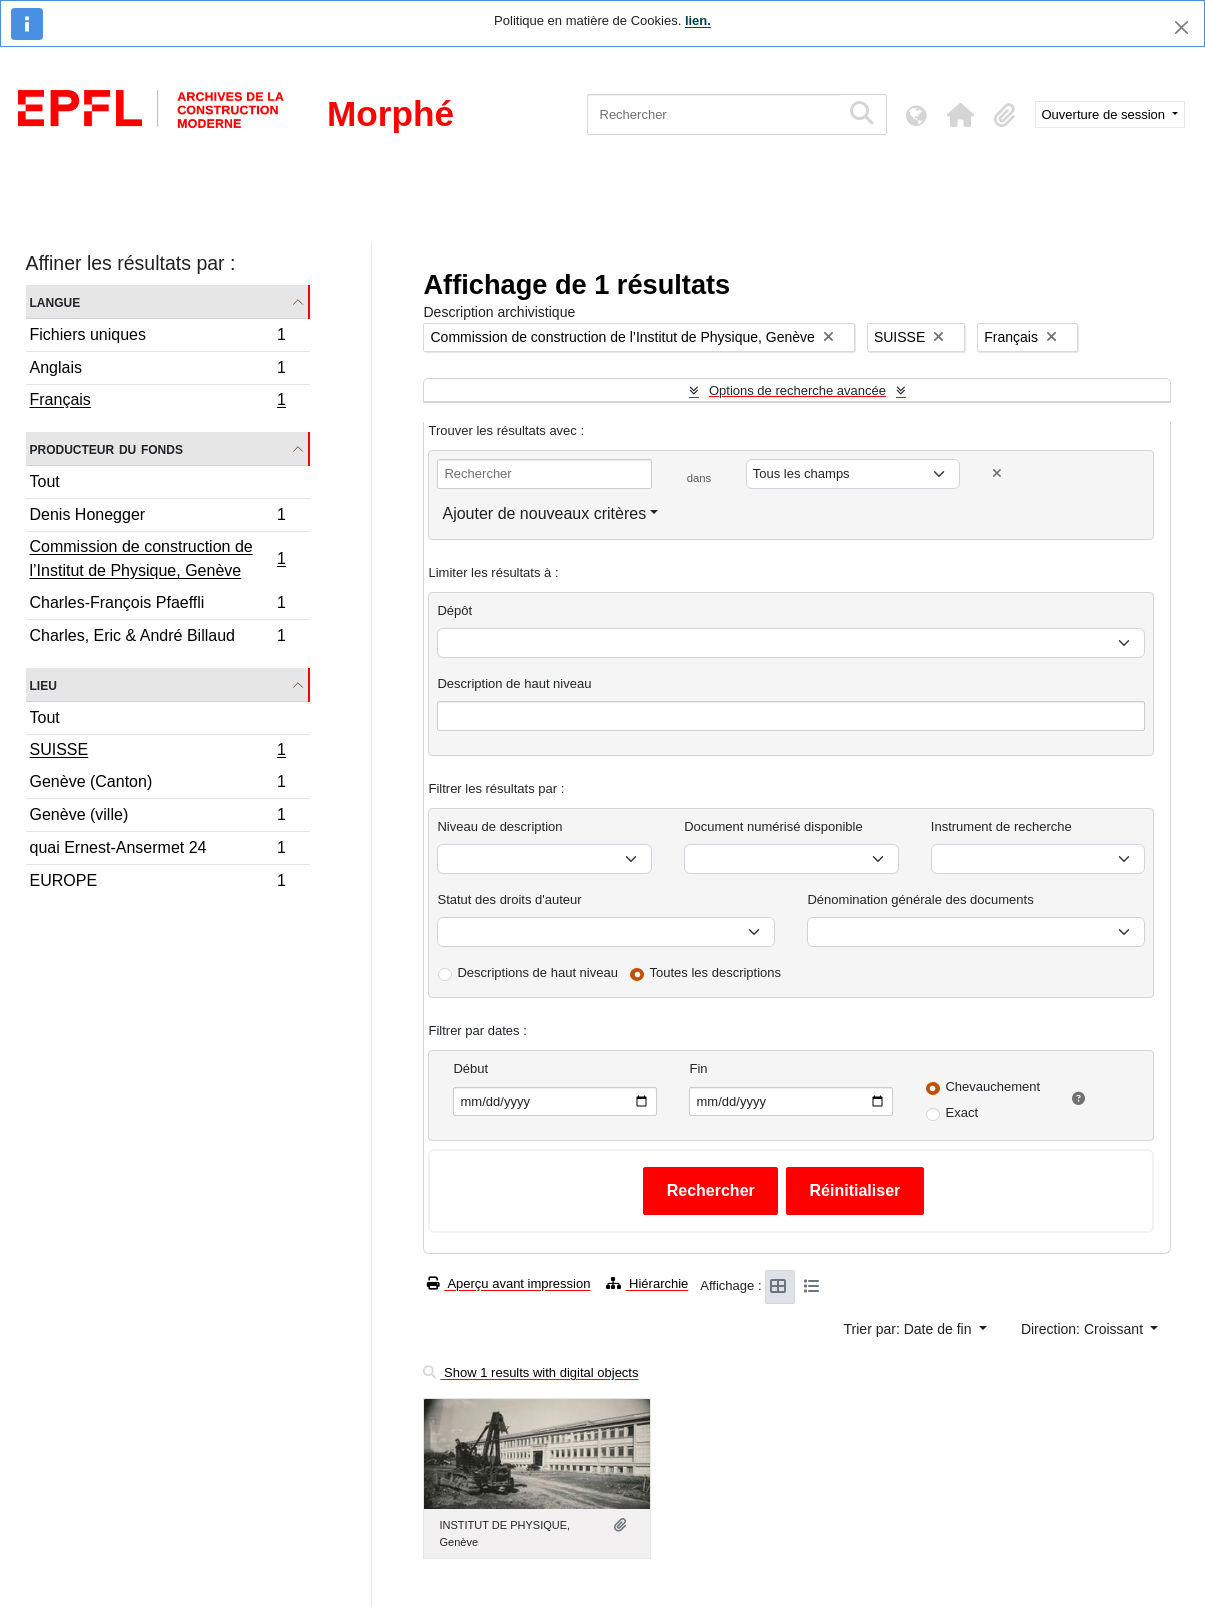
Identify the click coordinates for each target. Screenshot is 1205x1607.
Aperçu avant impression (508, 1283)
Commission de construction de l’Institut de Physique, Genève (158, 558)
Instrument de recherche (1001, 826)
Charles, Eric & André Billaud (158, 638)
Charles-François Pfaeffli (158, 605)
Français (158, 402)
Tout (45, 481)
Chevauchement (992, 1086)
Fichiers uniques (158, 337)
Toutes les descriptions (716, 972)
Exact (961, 1112)
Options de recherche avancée (797, 390)
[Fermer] (1181, 27)
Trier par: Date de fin (910, 1329)
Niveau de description (499, 826)
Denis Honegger (158, 517)
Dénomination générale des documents (920, 899)
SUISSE (158, 752)
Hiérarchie (647, 1283)
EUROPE (158, 883)
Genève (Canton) (158, 784)
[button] (961, 115)
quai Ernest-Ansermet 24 (158, 850)
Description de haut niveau (514, 683)
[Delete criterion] (997, 473)
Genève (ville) (158, 817)
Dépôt (454, 610)
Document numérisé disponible (773, 826)
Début (470, 1068)
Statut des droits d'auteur (509, 899)
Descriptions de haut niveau (537, 972)
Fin (698, 1068)
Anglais (158, 370)
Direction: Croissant (1084, 1329)
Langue (55, 301)
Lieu (43, 684)
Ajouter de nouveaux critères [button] (544, 513)
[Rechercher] (713, 114)
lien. (698, 20)
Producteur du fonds (106, 448)
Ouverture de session (1105, 114)
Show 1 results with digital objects (530, 1372)
